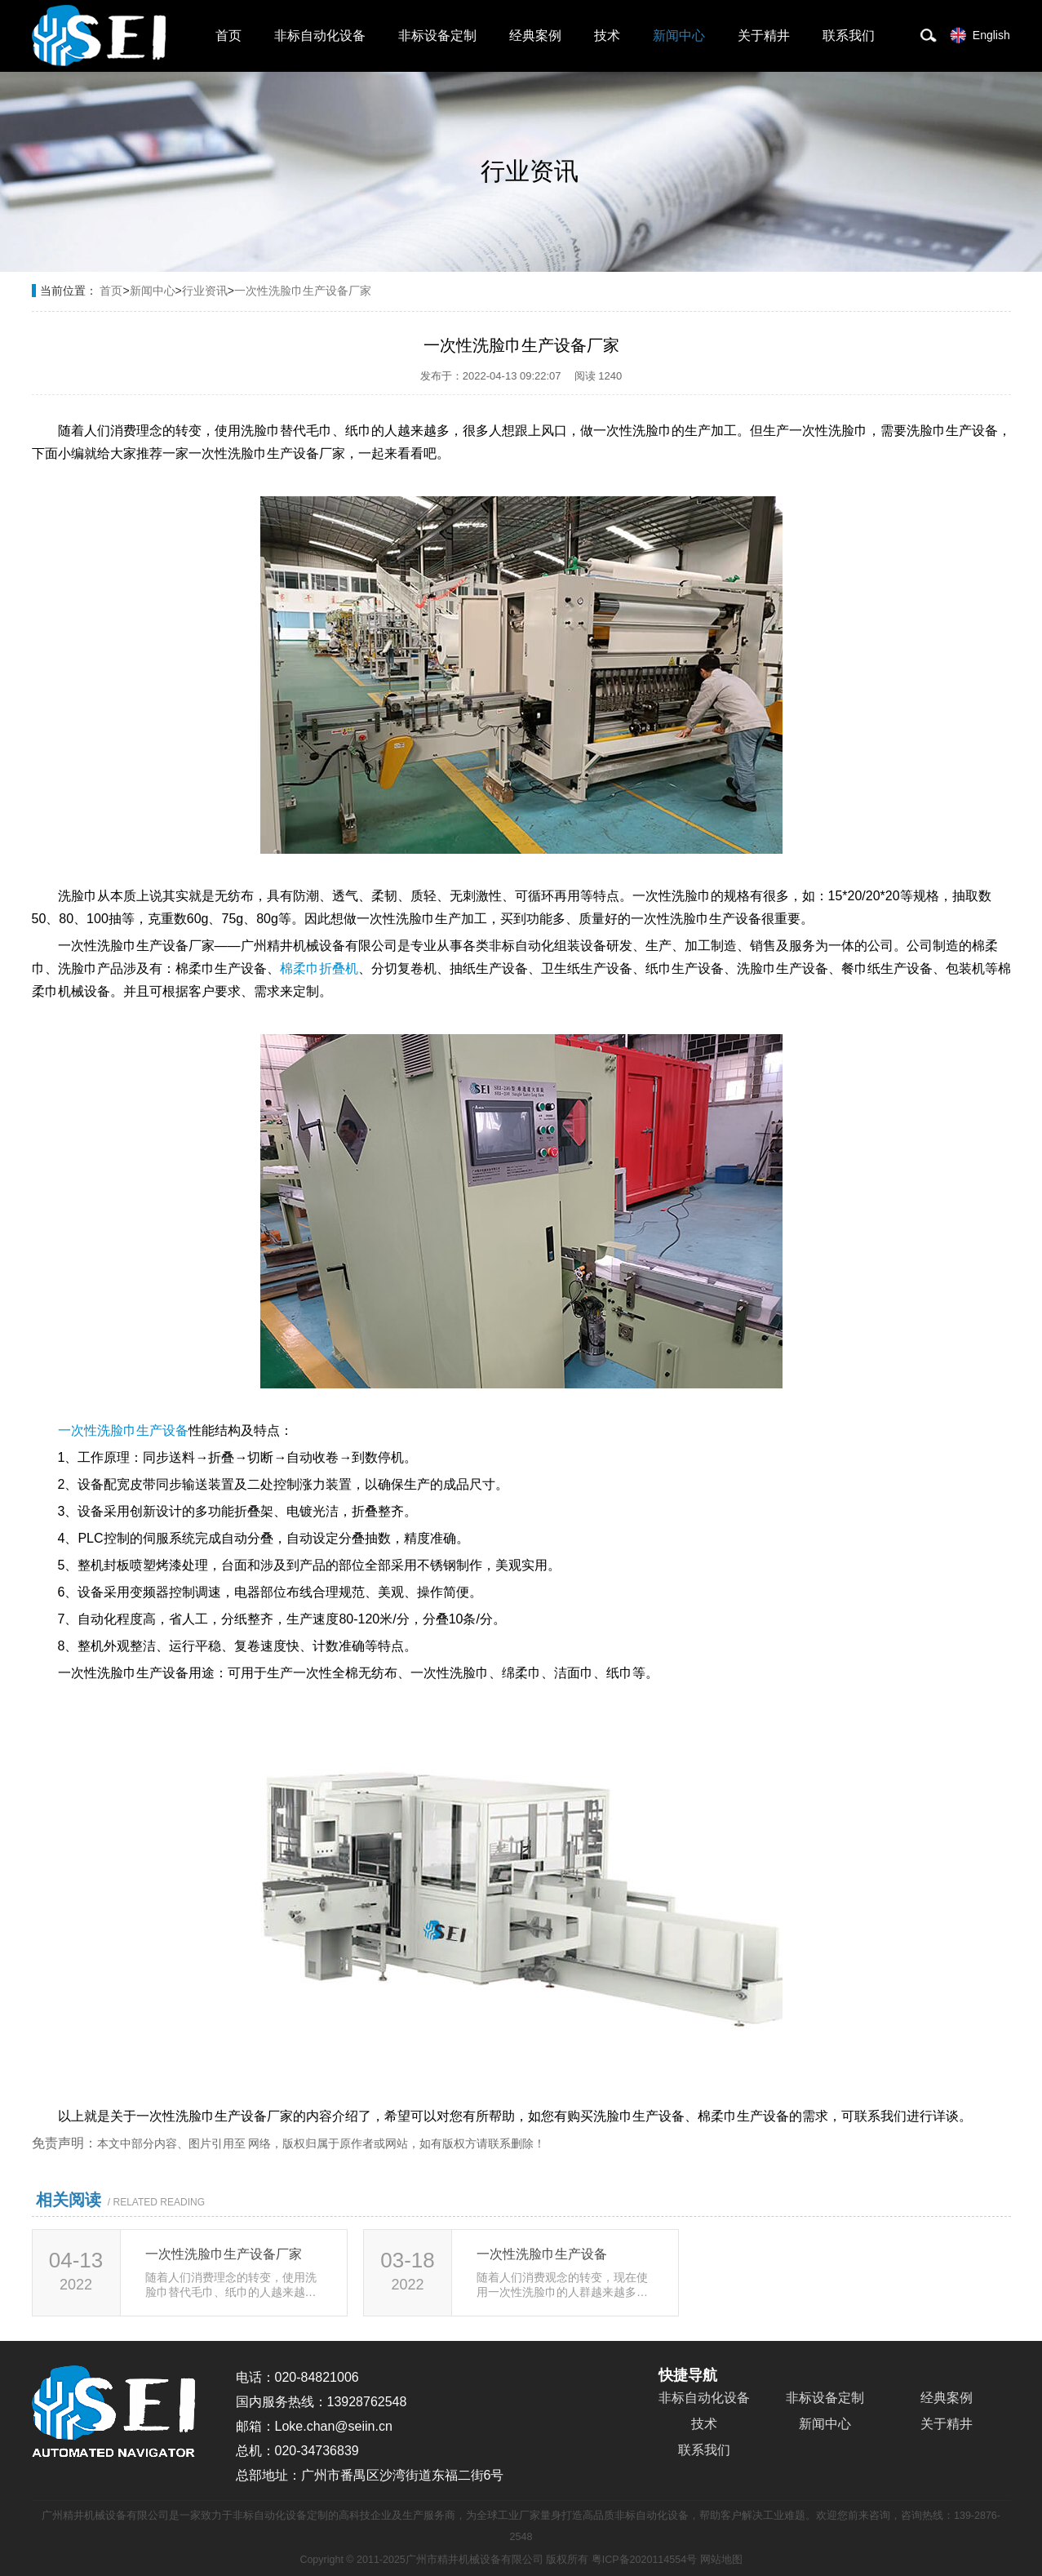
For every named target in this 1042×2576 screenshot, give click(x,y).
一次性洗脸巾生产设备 (123, 1430)
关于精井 (764, 35)
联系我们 (849, 35)
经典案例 (535, 35)
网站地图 (721, 2559)
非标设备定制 (437, 35)
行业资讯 (205, 290)
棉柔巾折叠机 (319, 968)
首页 (228, 35)
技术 (607, 35)
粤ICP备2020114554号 (644, 2559)
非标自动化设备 (320, 35)
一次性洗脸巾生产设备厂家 (302, 290)
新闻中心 (679, 35)
